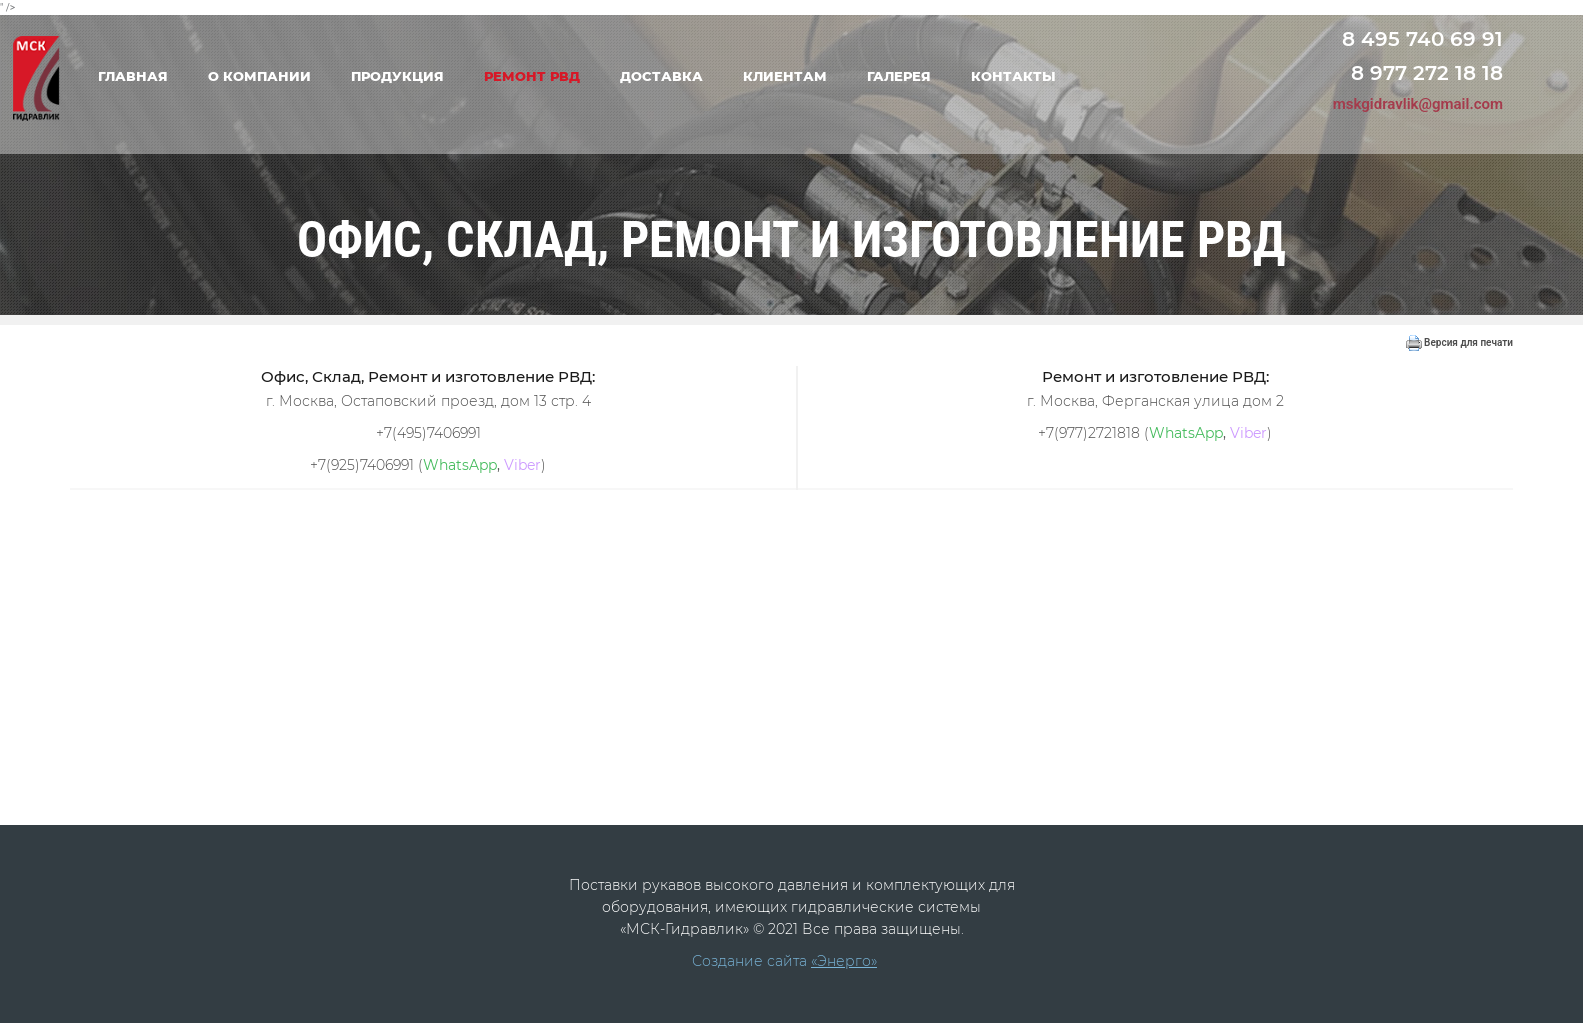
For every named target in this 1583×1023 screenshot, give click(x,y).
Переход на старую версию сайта (1424, 9)
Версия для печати (1459, 342)
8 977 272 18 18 (1427, 73)
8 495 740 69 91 (1422, 39)
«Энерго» (844, 961)
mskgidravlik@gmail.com (1418, 104)
